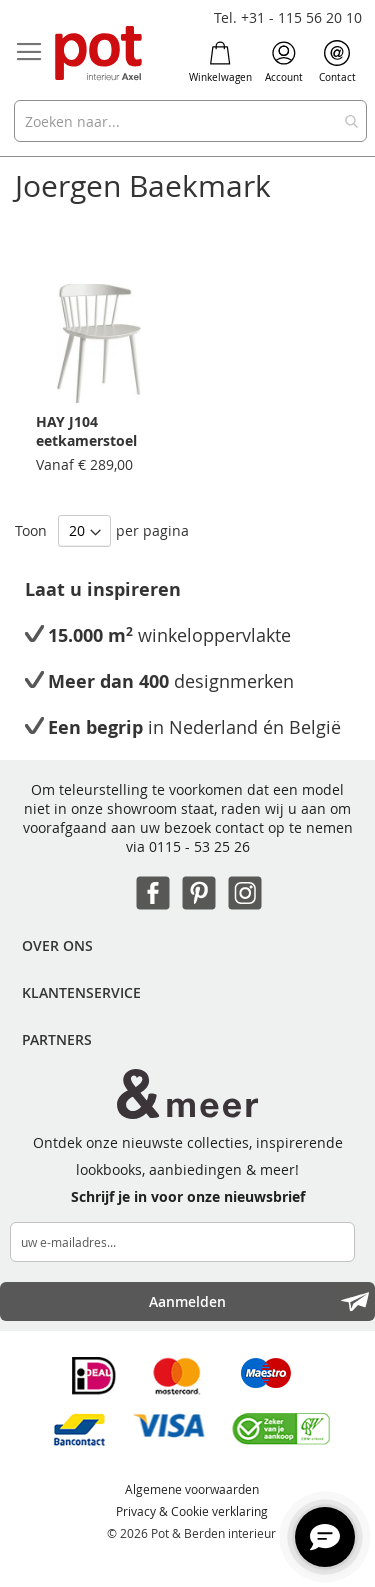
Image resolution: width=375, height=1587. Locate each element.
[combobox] (190, 121)
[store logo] (100, 54)
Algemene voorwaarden (192, 1489)
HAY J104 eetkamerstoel (86, 431)
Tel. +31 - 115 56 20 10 (288, 17)
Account (284, 62)
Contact (337, 62)
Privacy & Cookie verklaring (192, 1511)
